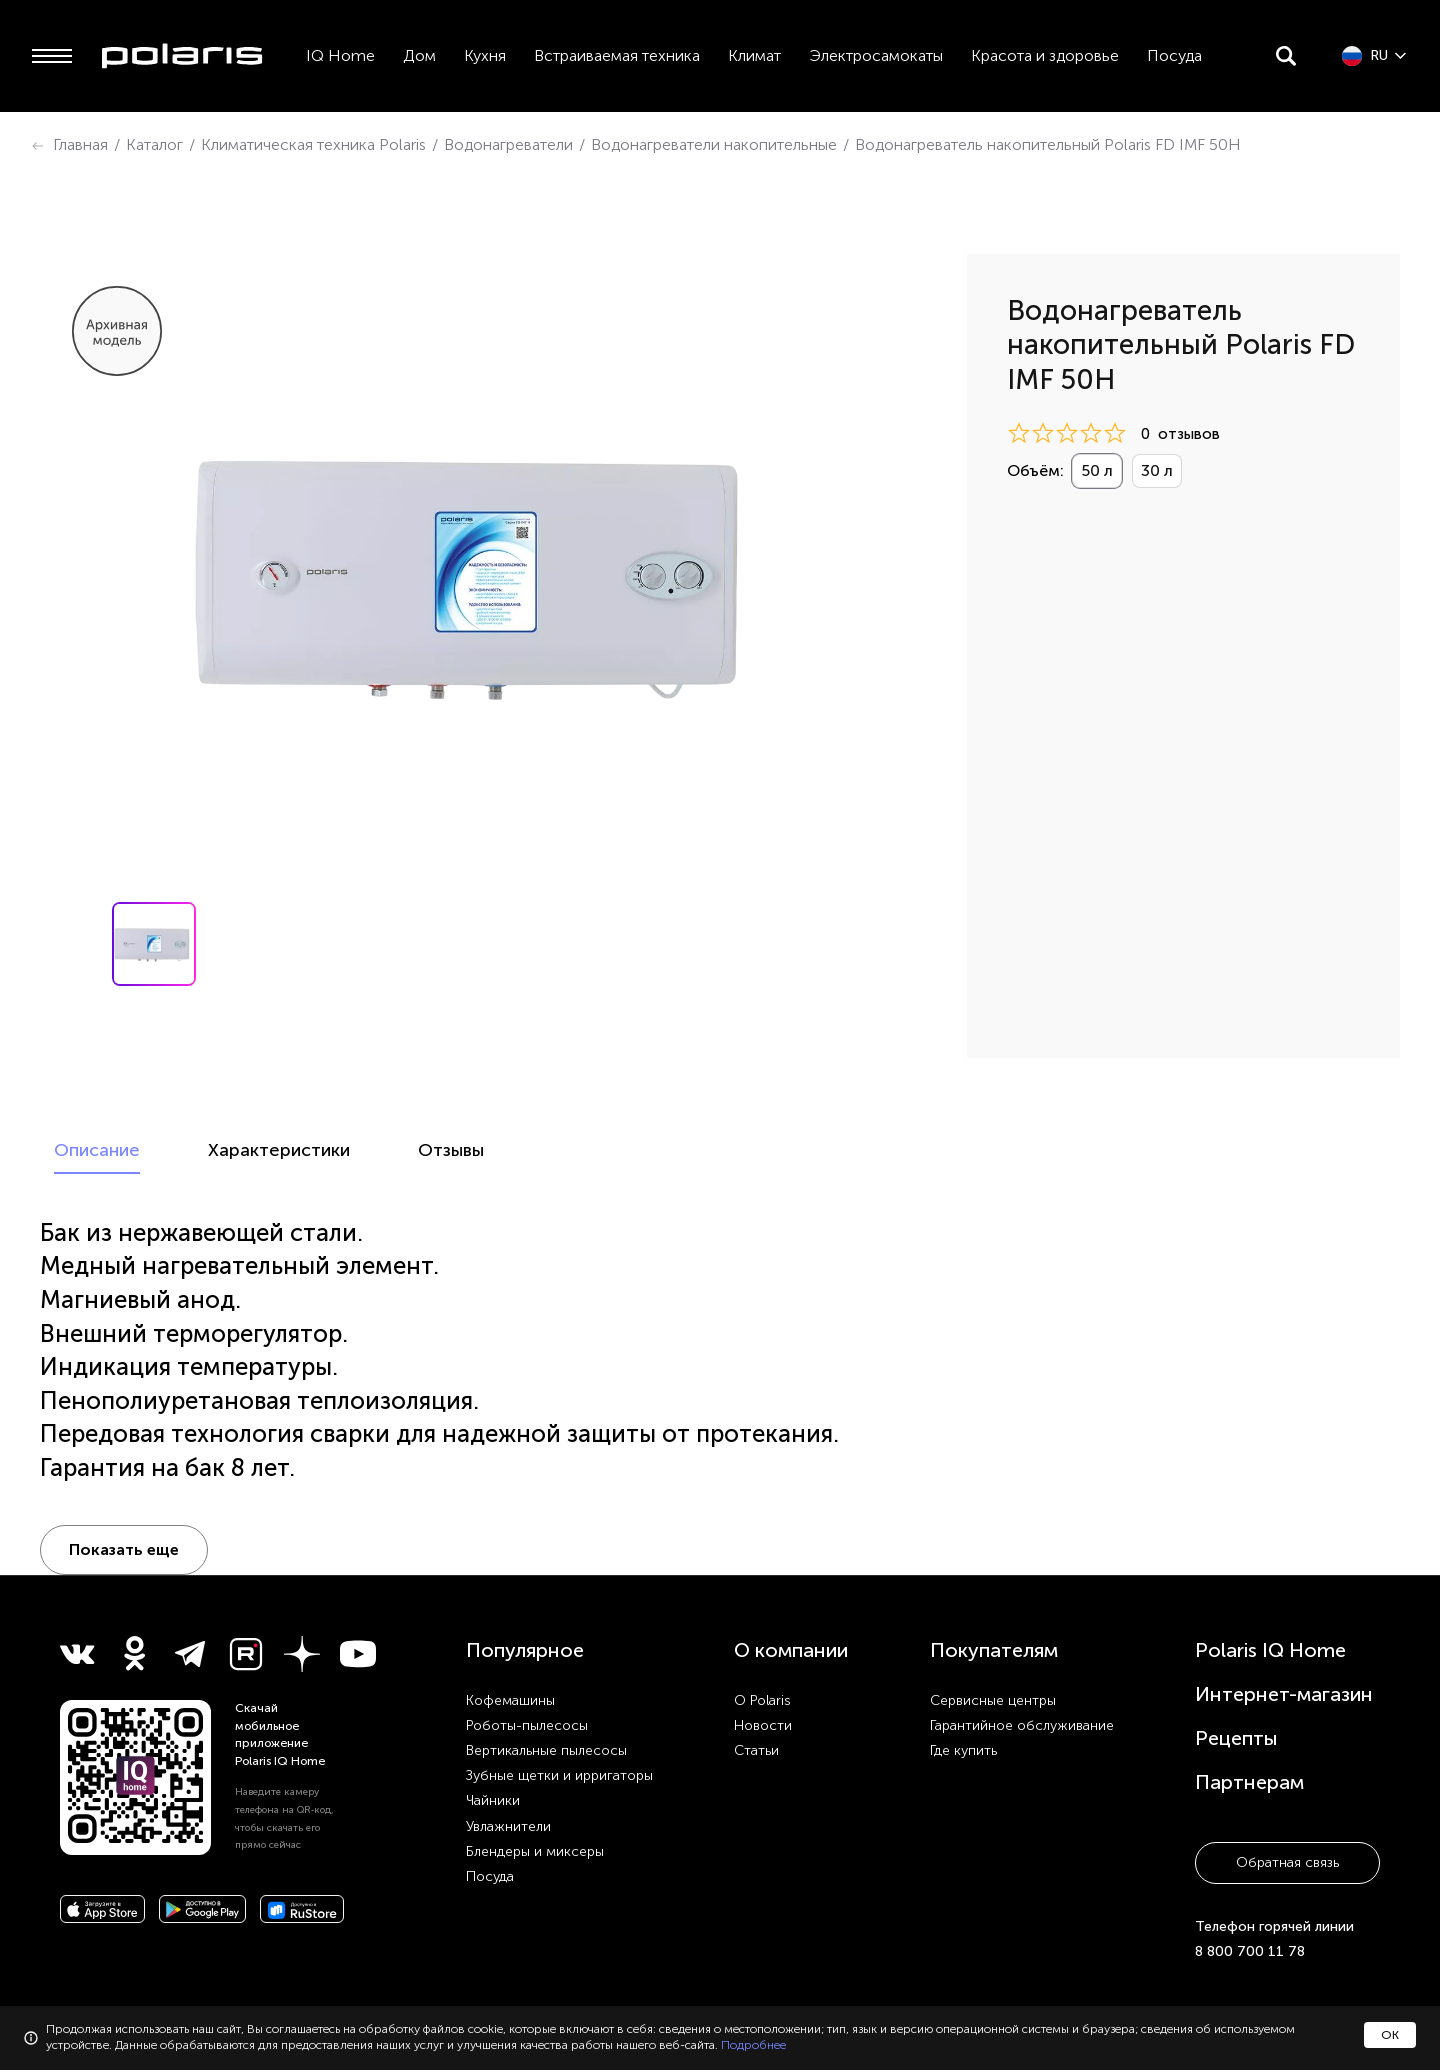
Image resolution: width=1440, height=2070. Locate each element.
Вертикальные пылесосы (546, 1700)
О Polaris (762, 1650)
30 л (1157, 470)
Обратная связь (1287, 1812)
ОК (1390, 2035)
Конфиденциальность (1125, 1997)
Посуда (1174, 55)
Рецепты (1236, 1688)
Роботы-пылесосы (527, 1675)
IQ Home (340, 55)
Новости (763, 1675)
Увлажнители (508, 1776)
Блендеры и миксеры (535, 1801)
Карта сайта (1224, 1997)
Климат (754, 55)
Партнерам (1249, 1732)
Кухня (485, 55)
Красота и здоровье (1045, 55)
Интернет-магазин (1284, 1644)
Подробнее (753, 2045)
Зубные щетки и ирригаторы (559, 1725)
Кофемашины (510, 1650)
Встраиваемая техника (617, 55)
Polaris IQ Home (1270, 1600)
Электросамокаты (876, 55)
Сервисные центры (993, 1650)
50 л (1097, 470)
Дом (419, 55)
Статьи (756, 1700)
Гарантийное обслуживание (1022, 1675)
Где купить (963, 1700)
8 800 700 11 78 (1250, 1901)
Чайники (493, 1750)
